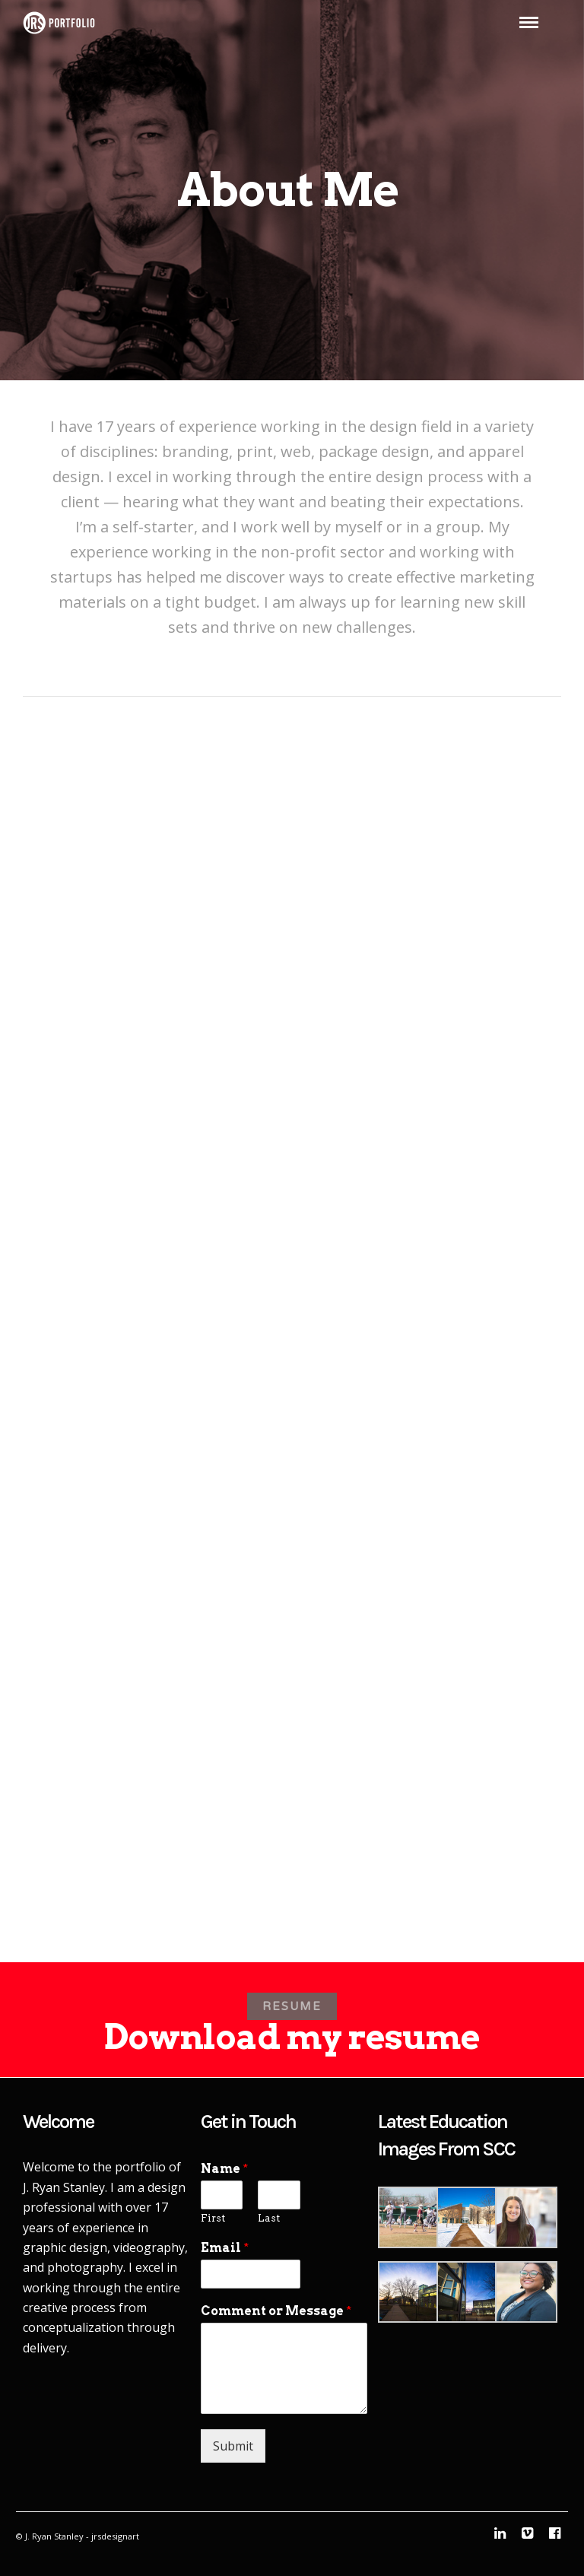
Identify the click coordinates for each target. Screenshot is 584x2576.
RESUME (292, 2006)
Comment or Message (276, 2311)
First (213, 2218)
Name (224, 2168)
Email (225, 2248)
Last (269, 2218)
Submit (233, 2446)
